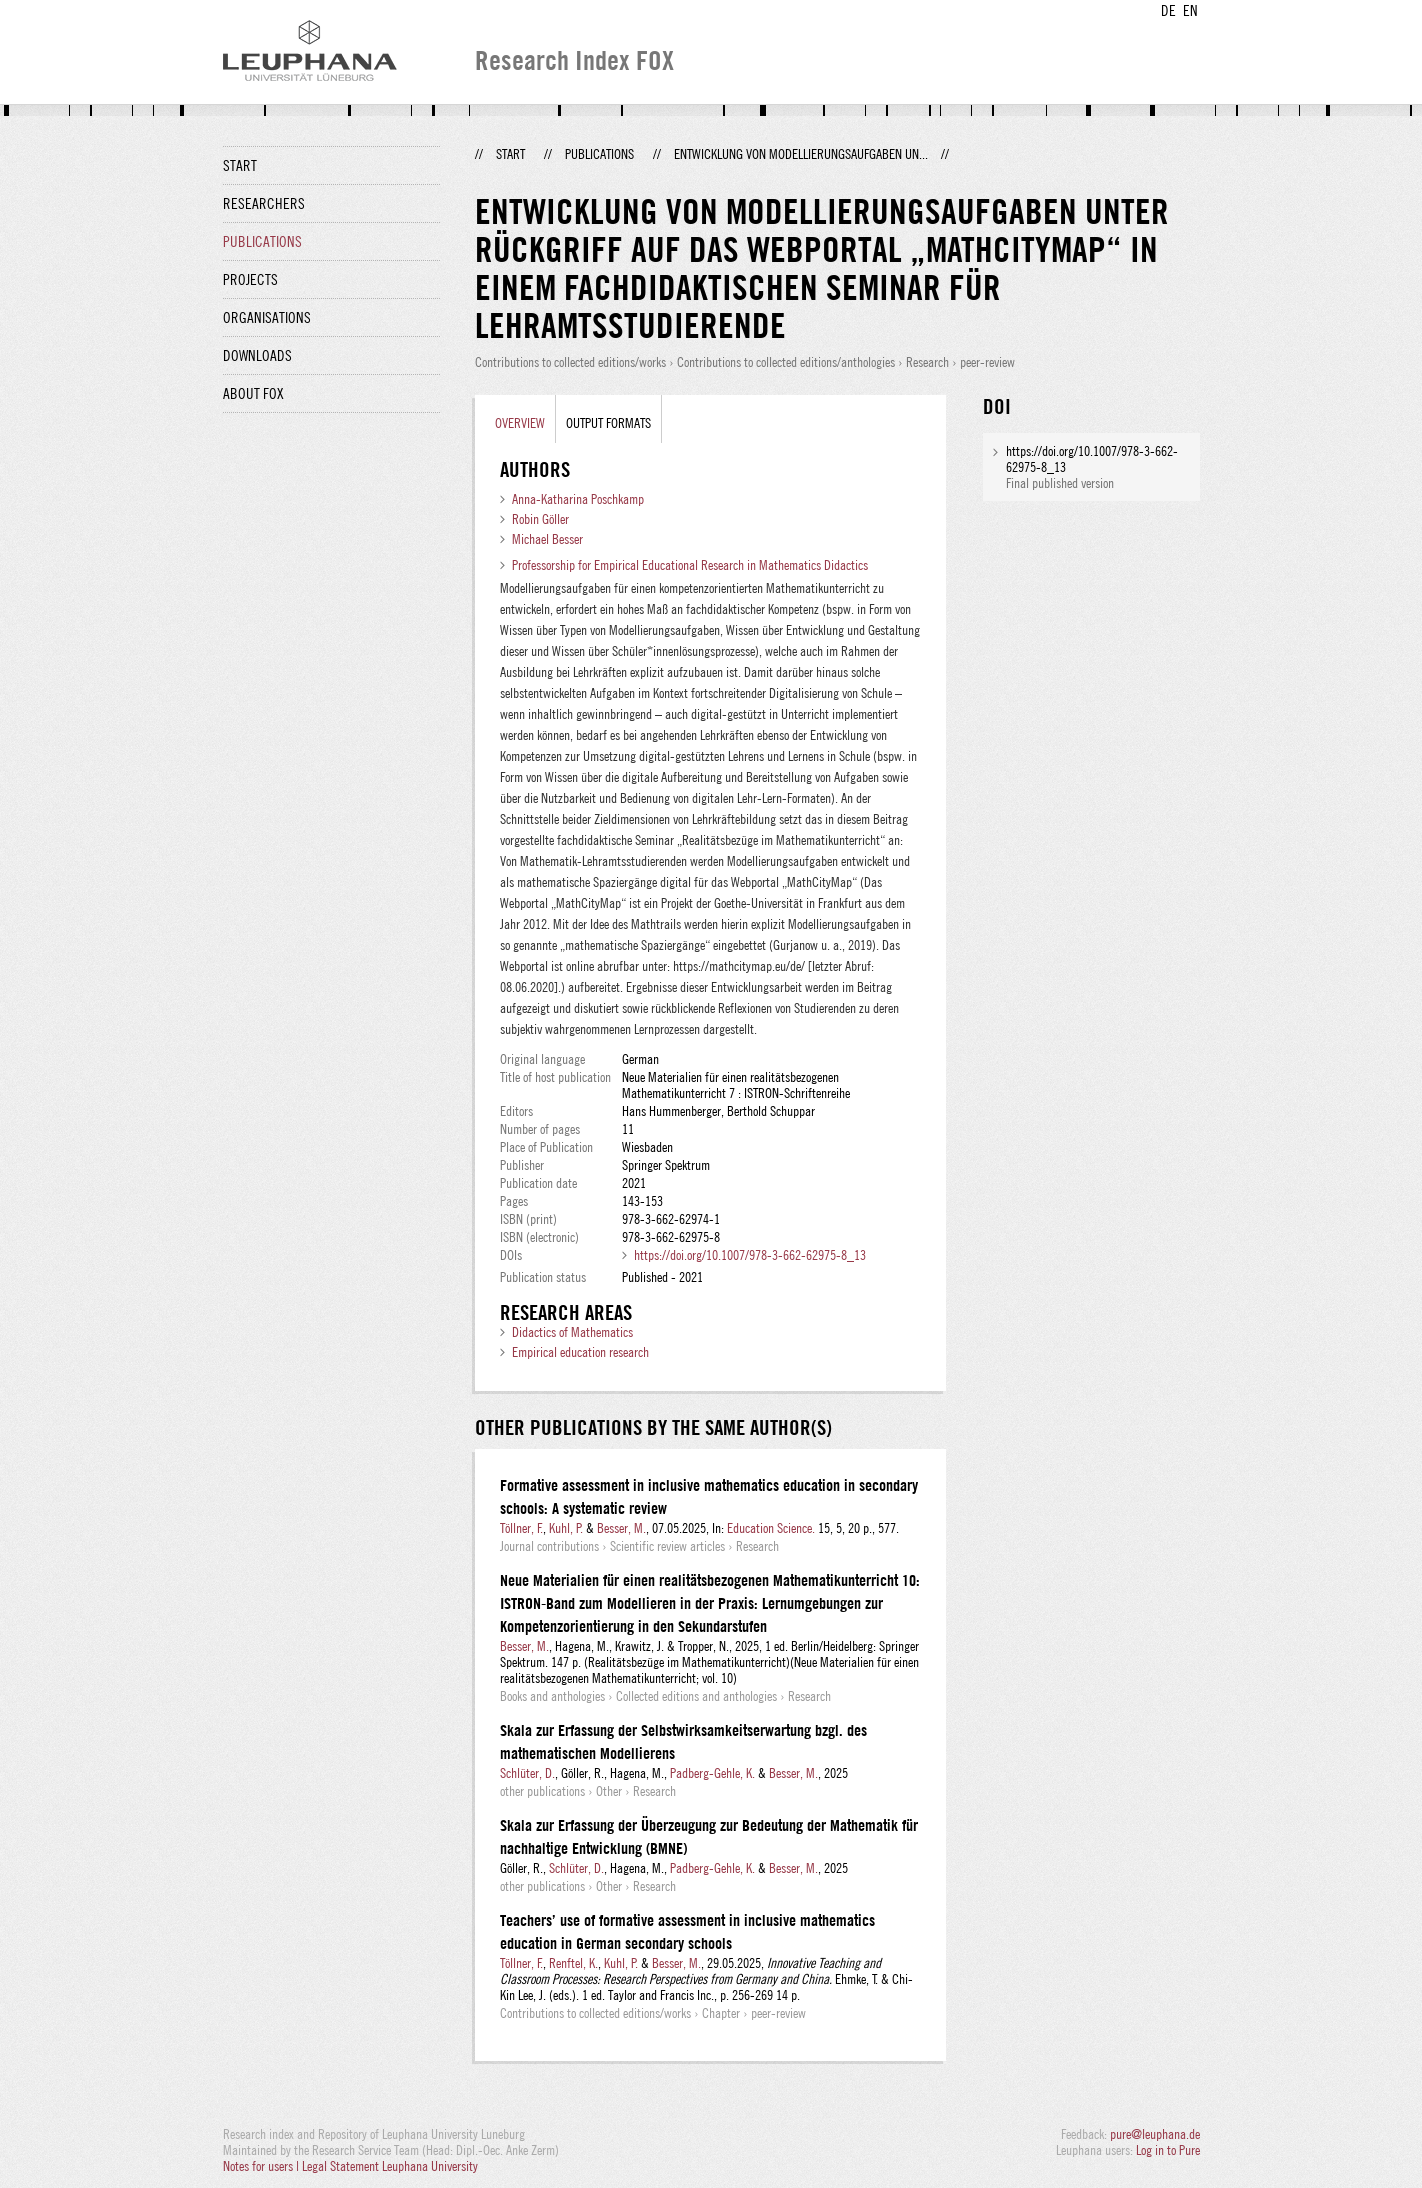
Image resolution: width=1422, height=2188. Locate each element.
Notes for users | (262, 2166)
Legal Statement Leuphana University (390, 2166)
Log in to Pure (1168, 2150)
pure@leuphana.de (1155, 2134)
